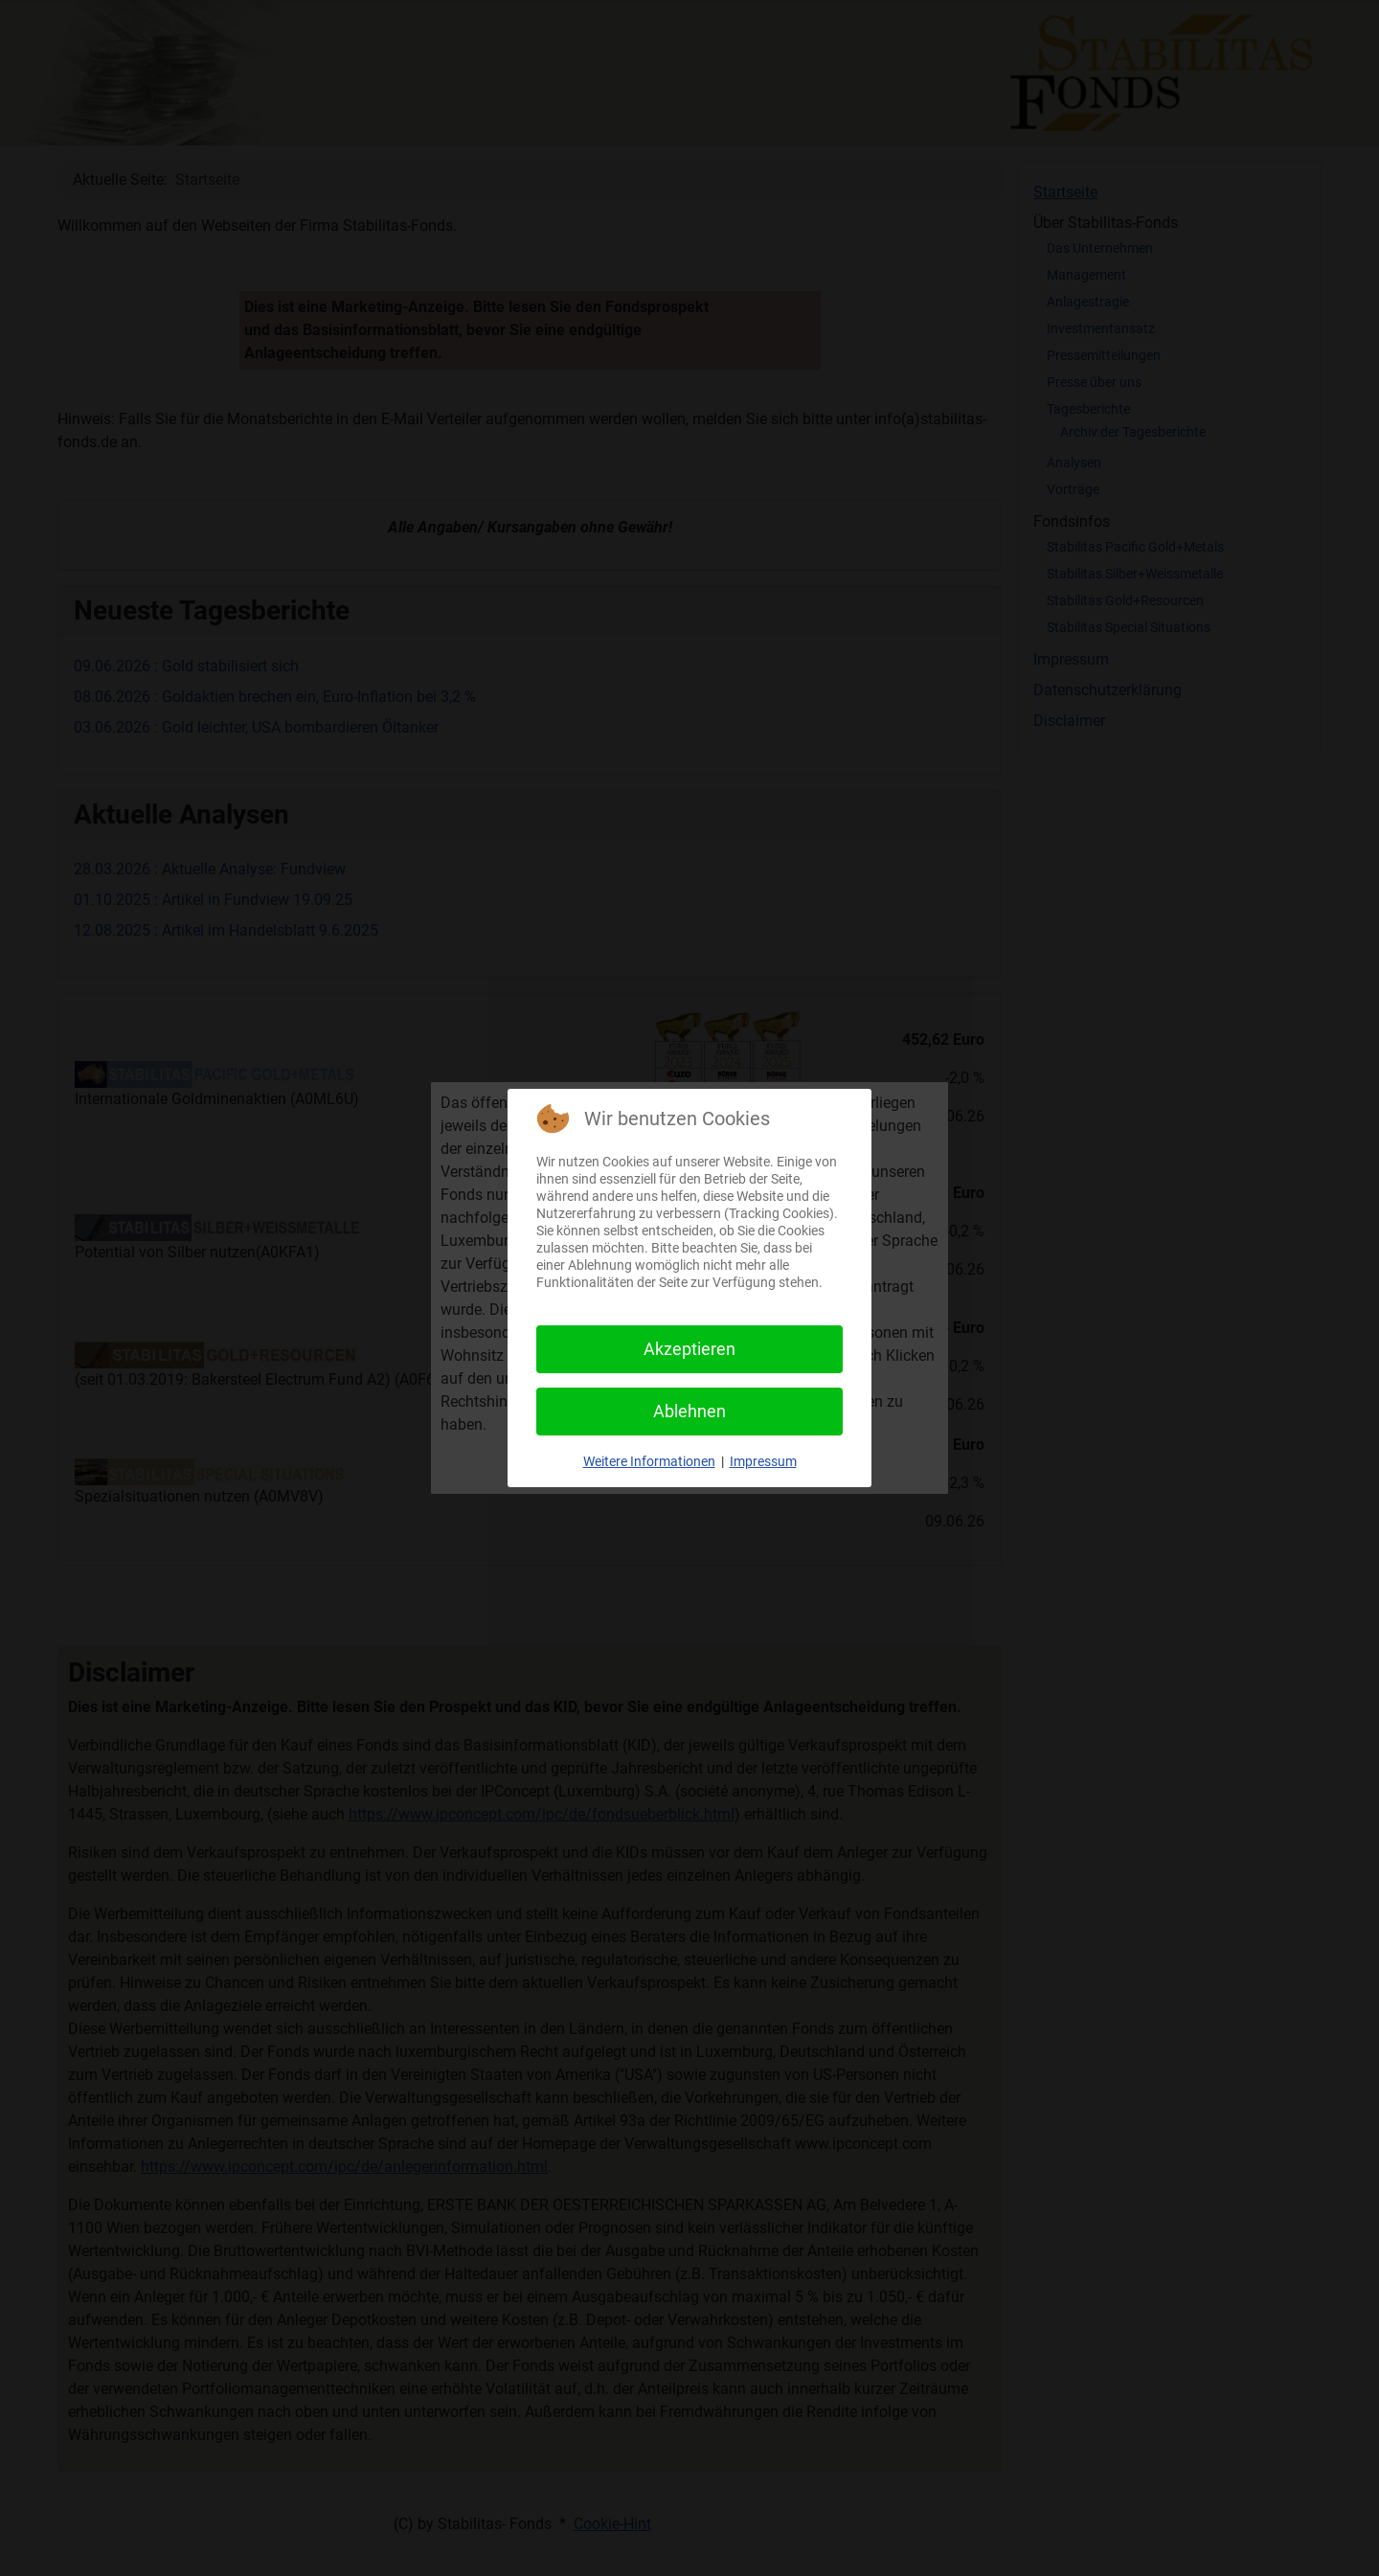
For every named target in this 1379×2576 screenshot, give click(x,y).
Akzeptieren (689, 1349)
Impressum (763, 1461)
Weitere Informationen (649, 1461)
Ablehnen (689, 1411)
